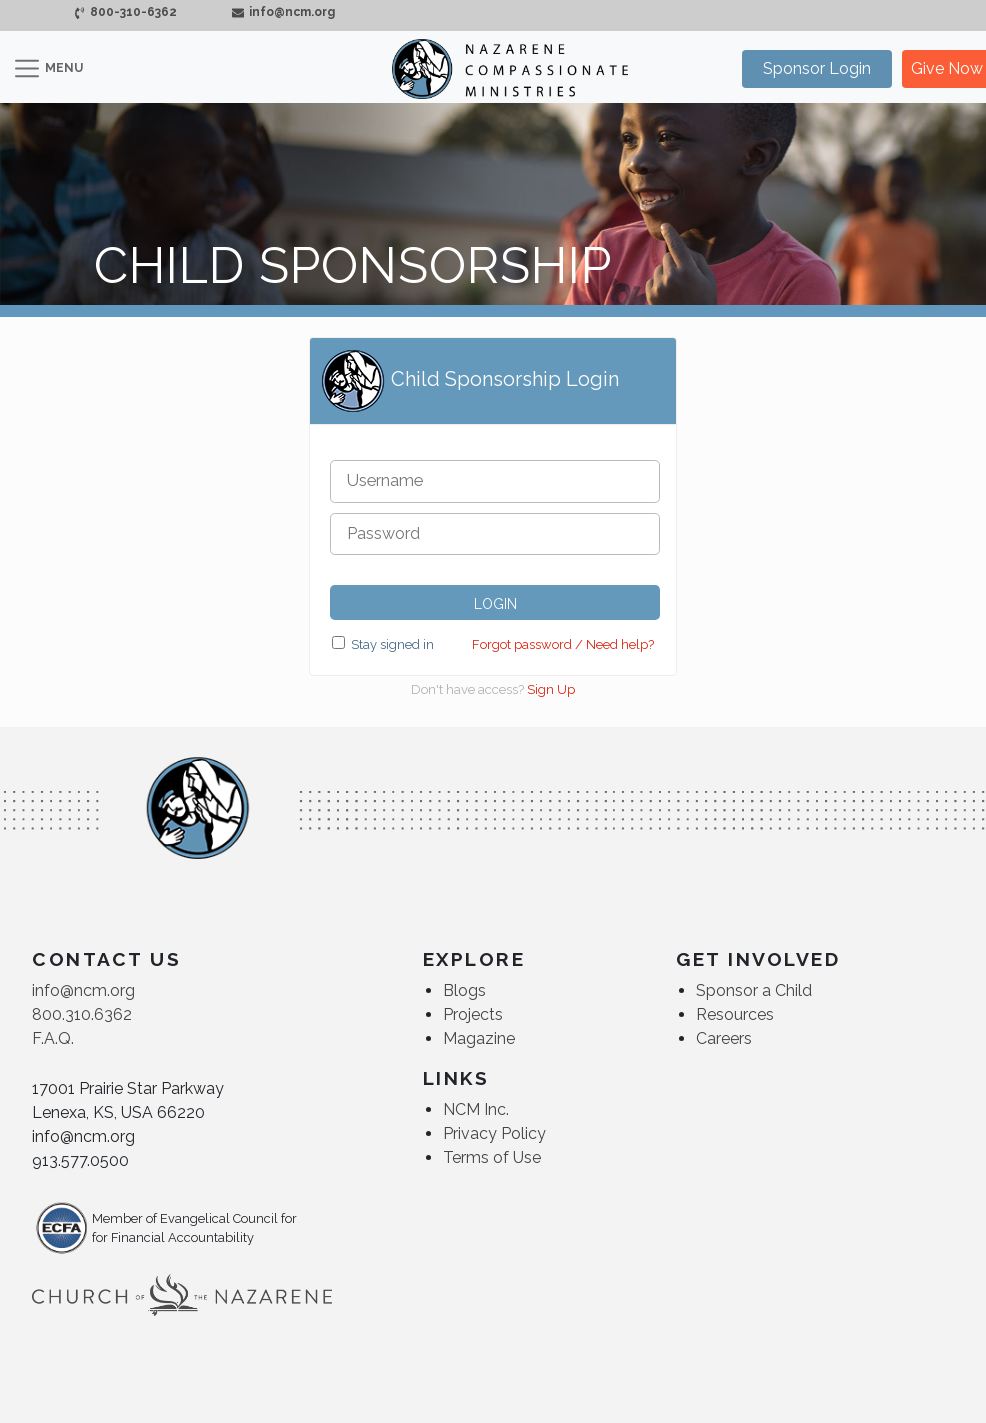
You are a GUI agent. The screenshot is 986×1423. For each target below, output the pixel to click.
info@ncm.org (282, 12)
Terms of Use (492, 1157)
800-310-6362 (125, 12)
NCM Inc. (476, 1109)
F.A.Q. (53, 1038)
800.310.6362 (82, 1014)
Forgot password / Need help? (563, 644)
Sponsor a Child (754, 990)
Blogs (464, 990)
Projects (473, 1014)
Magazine (479, 1038)
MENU (64, 67)
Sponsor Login (817, 68)
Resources (735, 1014)
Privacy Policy (494, 1133)
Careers (724, 1038)
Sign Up (551, 689)
